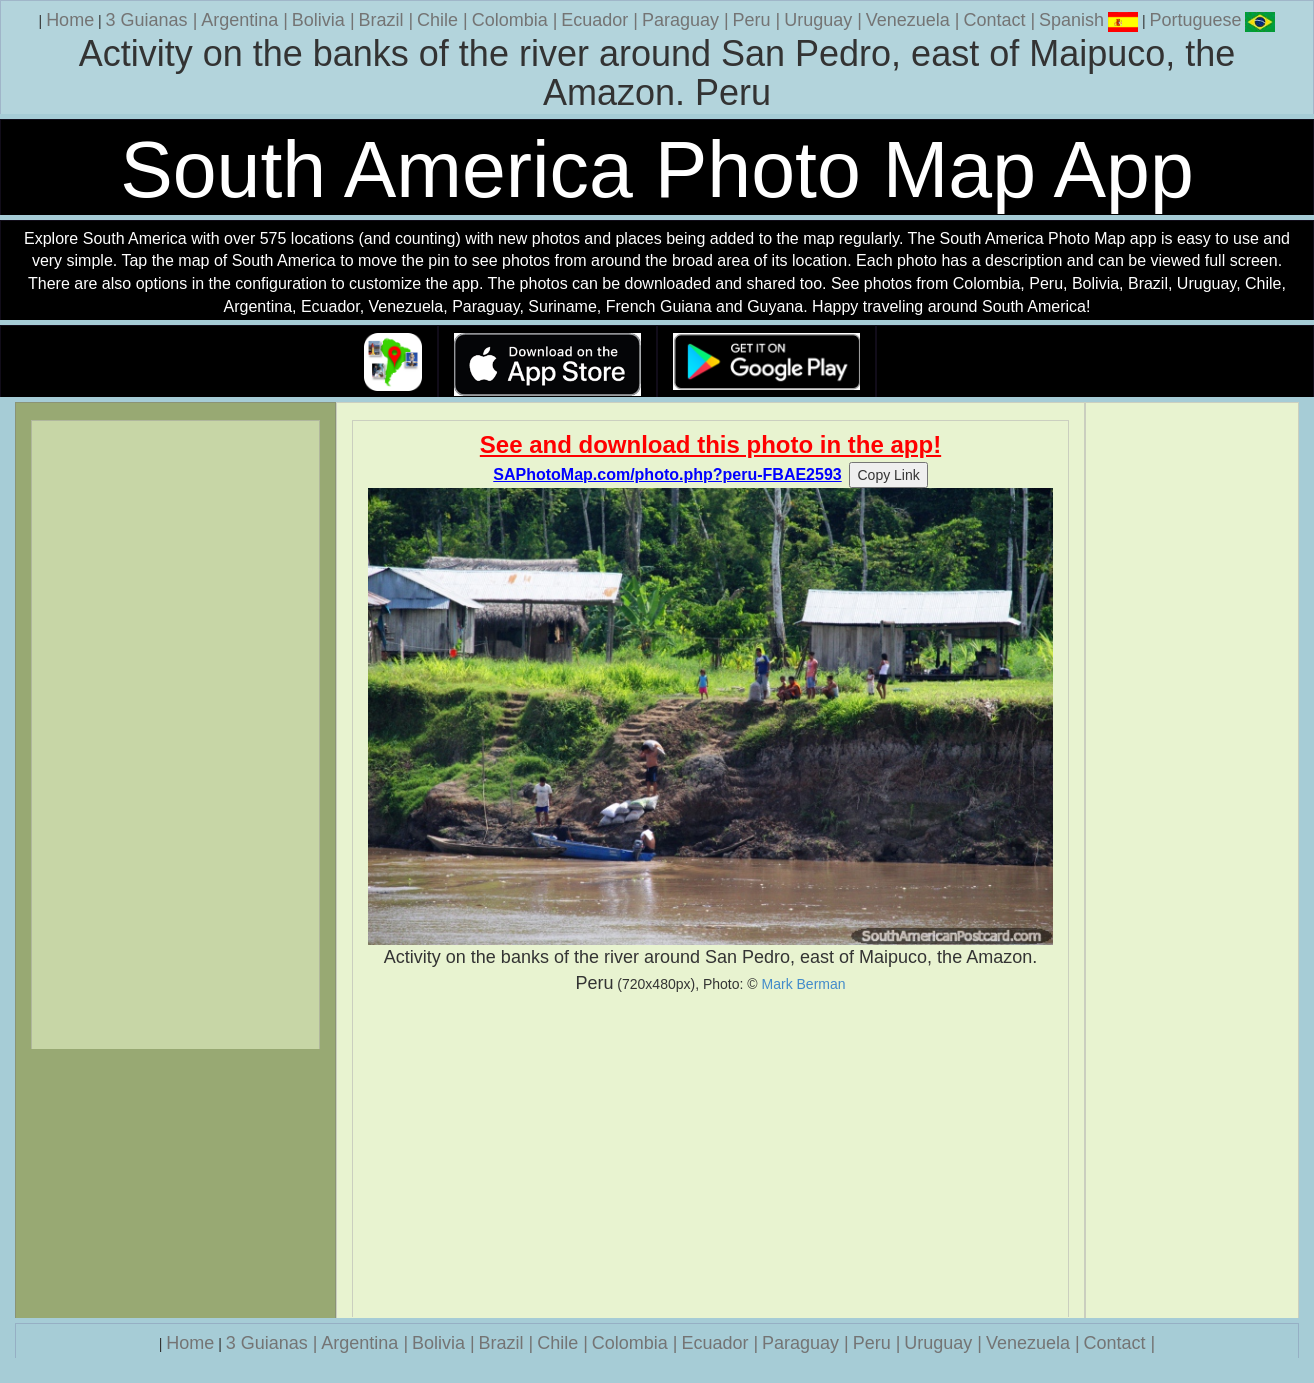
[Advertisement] (710, 1156)
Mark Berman (804, 984)
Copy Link (888, 475)
